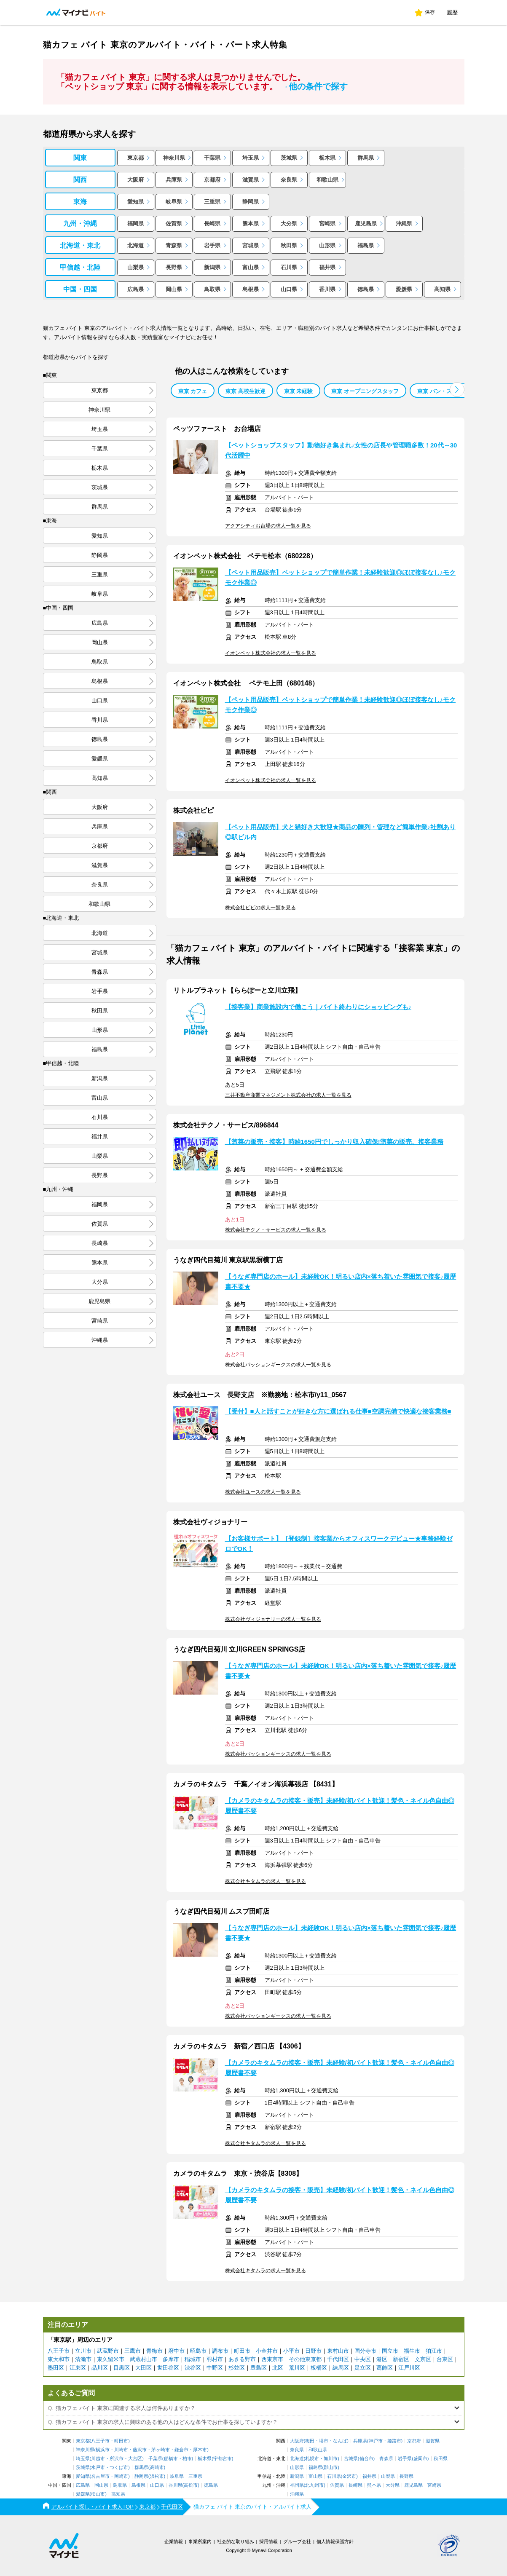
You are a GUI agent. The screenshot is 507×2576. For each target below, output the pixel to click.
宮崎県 (327, 223)
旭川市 (331, 2458)
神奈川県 (174, 158)
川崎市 (121, 2449)
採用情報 (268, 2541)
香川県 (327, 289)
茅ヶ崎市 (160, 2449)
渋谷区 (193, 2367)
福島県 (365, 245)
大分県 (289, 223)
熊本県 (250, 223)
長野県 (174, 267)
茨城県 (289, 158)
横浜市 (103, 2449)
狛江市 (434, 2351)
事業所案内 (200, 2541)
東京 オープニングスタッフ (365, 391)
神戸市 (376, 2441)
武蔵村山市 (143, 2359)
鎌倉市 (181, 2449)
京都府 (212, 180)
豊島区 (258, 2367)
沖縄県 (404, 223)
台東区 (445, 2359)
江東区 (78, 2367)
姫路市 (394, 2441)
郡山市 (331, 2467)
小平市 (291, 2351)
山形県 (327, 245)
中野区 (215, 2367)
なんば (340, 2441)
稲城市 (193, 2359)
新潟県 (212, 267)
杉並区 (236, 2367)
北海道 (135, 245)
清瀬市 (83, 2359)
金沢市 (349, 2476)
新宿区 (401, 2359)
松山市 (98, 2494)
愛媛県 (404, 289)
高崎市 (157, 2467)
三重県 (212, 201)
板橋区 (319, 2367)
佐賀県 (174, 223)
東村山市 (338, 2351)
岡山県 (174, 289)
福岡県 (135, 223)
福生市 (412, 2351)
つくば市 (119, 2467)
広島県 (135, 289)
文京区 (423, 2359)
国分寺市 (365, 2351)
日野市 (313, 2351)
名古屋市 (100, 2476)
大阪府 (135, 180)
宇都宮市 (222, 2458)
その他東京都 (305, 2359)
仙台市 (366, 2458)
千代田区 (338, 2359)
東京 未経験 (298, 391)
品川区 (99, 2367)
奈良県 (289, 180)
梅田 (309, 2441)
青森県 (174, 245)
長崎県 (212, 223)
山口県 (289, 289)
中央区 (362, 2359)
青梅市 (154, 2351)
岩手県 (212, 245)
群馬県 (365, 158)
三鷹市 (132, 2351)
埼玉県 (250, 158)
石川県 (289, 267)
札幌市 (312, 2458)
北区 (277, 2367)
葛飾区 (384, 2367)
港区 (381, 2359)
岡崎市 (121, 2476)
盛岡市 (420, 2458)
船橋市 (171, 2458)
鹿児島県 (366, 223)
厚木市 (200, 2449)
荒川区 (297, 2367)
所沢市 (116, 2458)
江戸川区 (409, 2367)
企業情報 (173, 2541)
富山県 (250, 267)
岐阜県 (174, 201)
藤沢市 (140, 2449)
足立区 (362, 2367)
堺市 (323, 2441)
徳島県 (365, 289)
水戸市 (98, 2467)
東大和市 (59, 2359)
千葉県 (212, 158)
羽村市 (215, 2359)
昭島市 (198, 2351)
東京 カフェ (192, 391)
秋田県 (289, 245)
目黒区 (121, 2367)
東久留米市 (110, 2359)
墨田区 (56, 2367)
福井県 (327, 267)
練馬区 (341, 2367)
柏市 (187, 2458)
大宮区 (135, 2458)
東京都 (135, 158)
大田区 (143, 2367)
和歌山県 (327, 180)
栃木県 (327, 158)
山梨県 (135, 267)
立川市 (83, 2351)
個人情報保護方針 (335, 2541)
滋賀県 (250, 180)
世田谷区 (168, 2367)
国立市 (390, 2351)
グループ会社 (297, 2541)
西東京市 (272, 2359)
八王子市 (59, 2351)
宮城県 (250, 245)
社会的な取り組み (235, 2541)
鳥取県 (212, 289)
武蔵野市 (108, 2351)
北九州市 (314, 2485)
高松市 (191, 2485)
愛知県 (135, 201)
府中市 (176, 2351)
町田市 (242, 2351)
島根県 (250, 289)
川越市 (98, 2458)
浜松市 (157, 2476)
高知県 (442, 289)
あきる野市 (242, 2359)
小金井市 (267, 2351)
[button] (457, 389)
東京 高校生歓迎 (245, 391)
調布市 (220, 2351)
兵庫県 (174, 180)
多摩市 (171, 2359)
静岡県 (250, 201)
